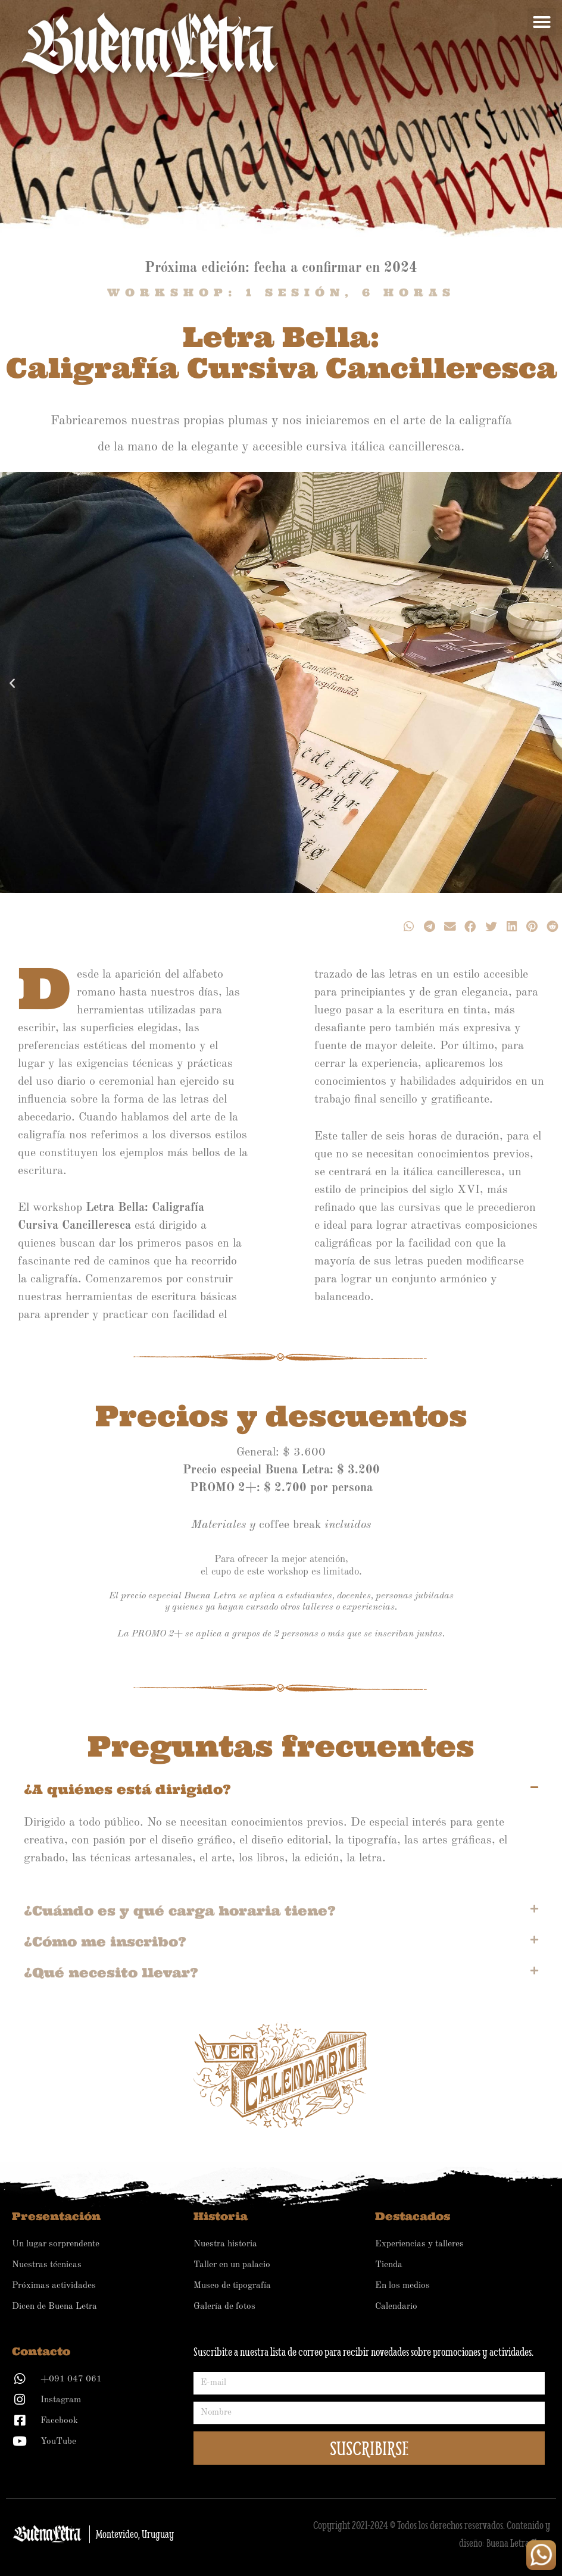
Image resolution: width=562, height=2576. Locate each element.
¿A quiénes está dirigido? (127, 1789)
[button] (541, 22)
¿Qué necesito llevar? (111, 1972)
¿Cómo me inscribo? (105, 1941)
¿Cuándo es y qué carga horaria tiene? (180, 1910)
